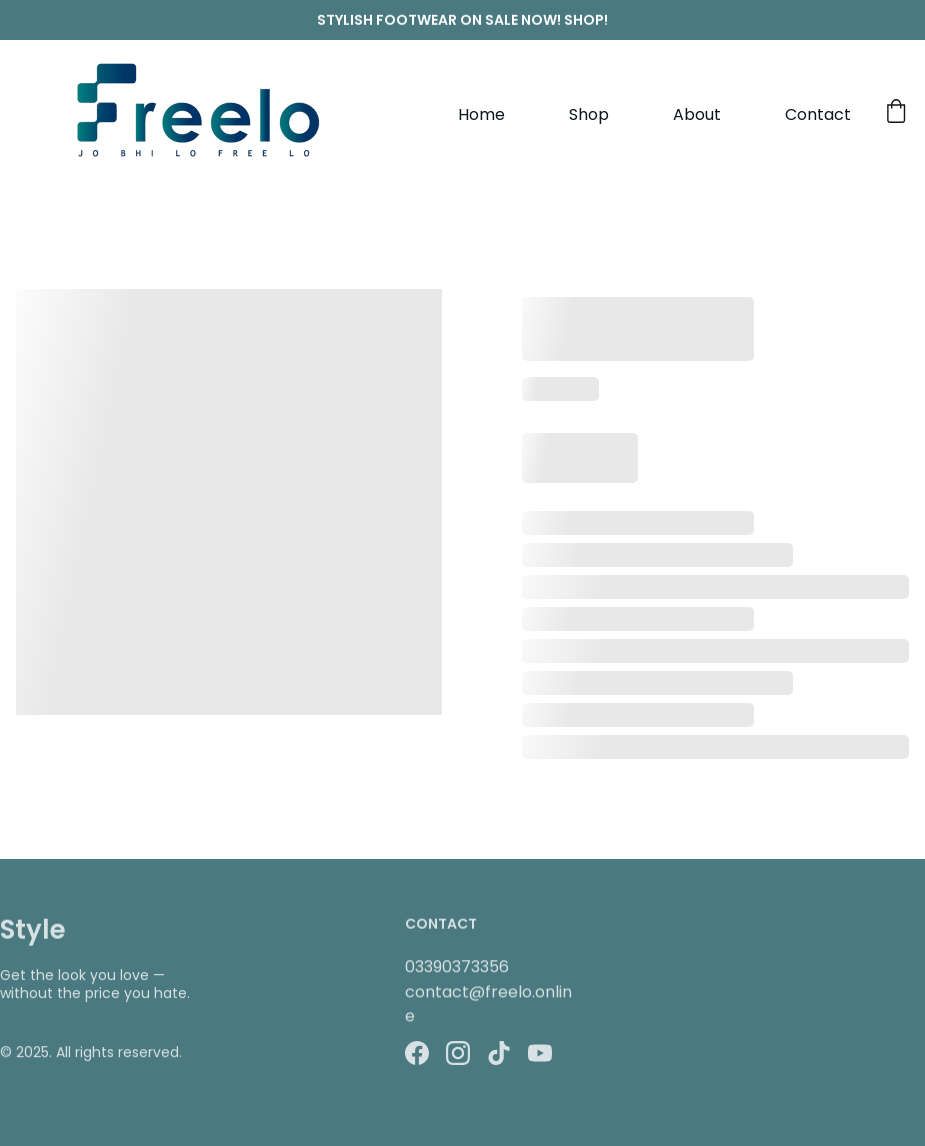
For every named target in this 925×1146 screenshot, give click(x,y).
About (697, 114)
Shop (589, 114)
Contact (818, 114)
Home (481, 114)
